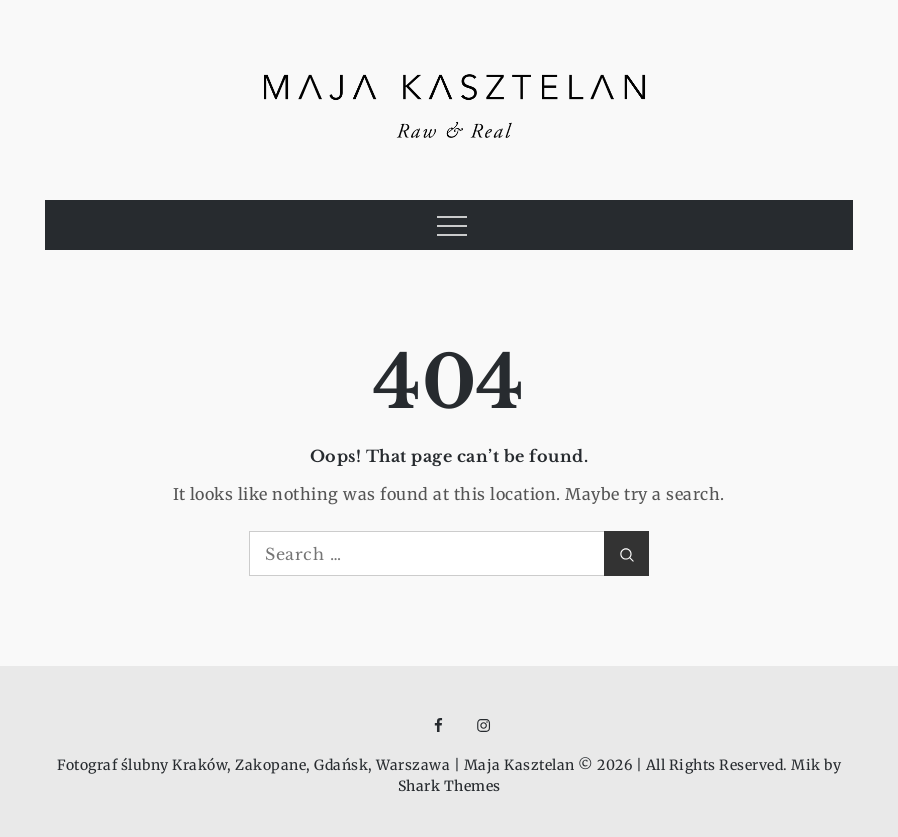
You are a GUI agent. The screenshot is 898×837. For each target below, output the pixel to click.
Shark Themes (449, 786)
